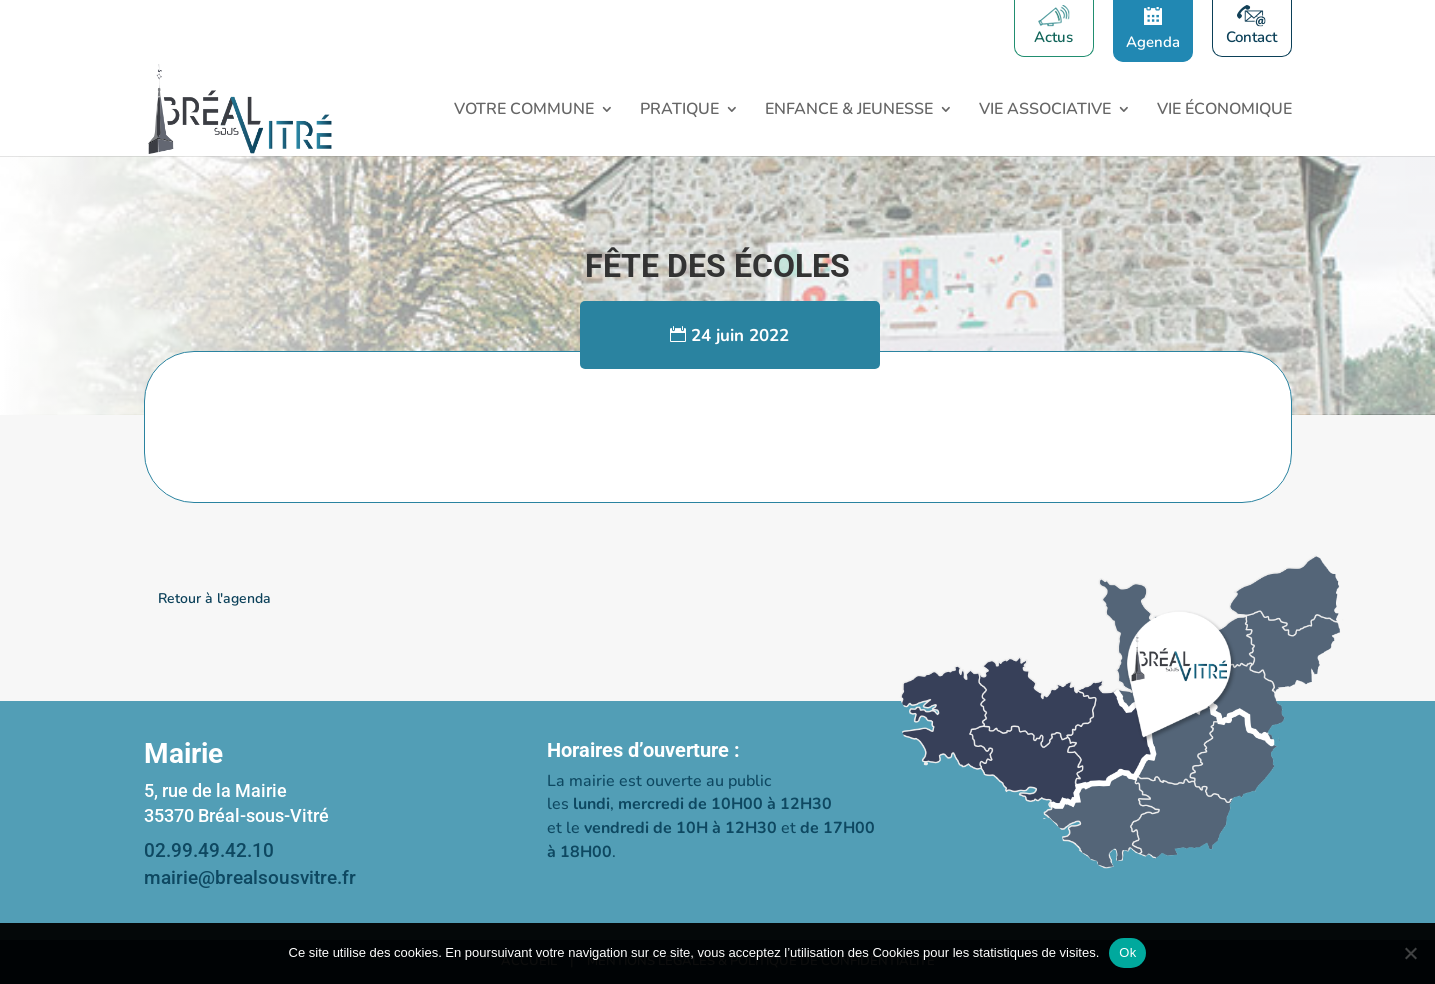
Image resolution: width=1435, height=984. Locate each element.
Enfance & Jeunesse (849, 111)
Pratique (679, 111)
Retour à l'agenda (214, 598)
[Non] (1410, 953)
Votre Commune (524, 111)
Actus (1053, 38)
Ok (1127, 952)
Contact (1251, 38)
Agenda (1153, 42)
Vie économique (1224, 111)
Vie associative (1045, 111)
